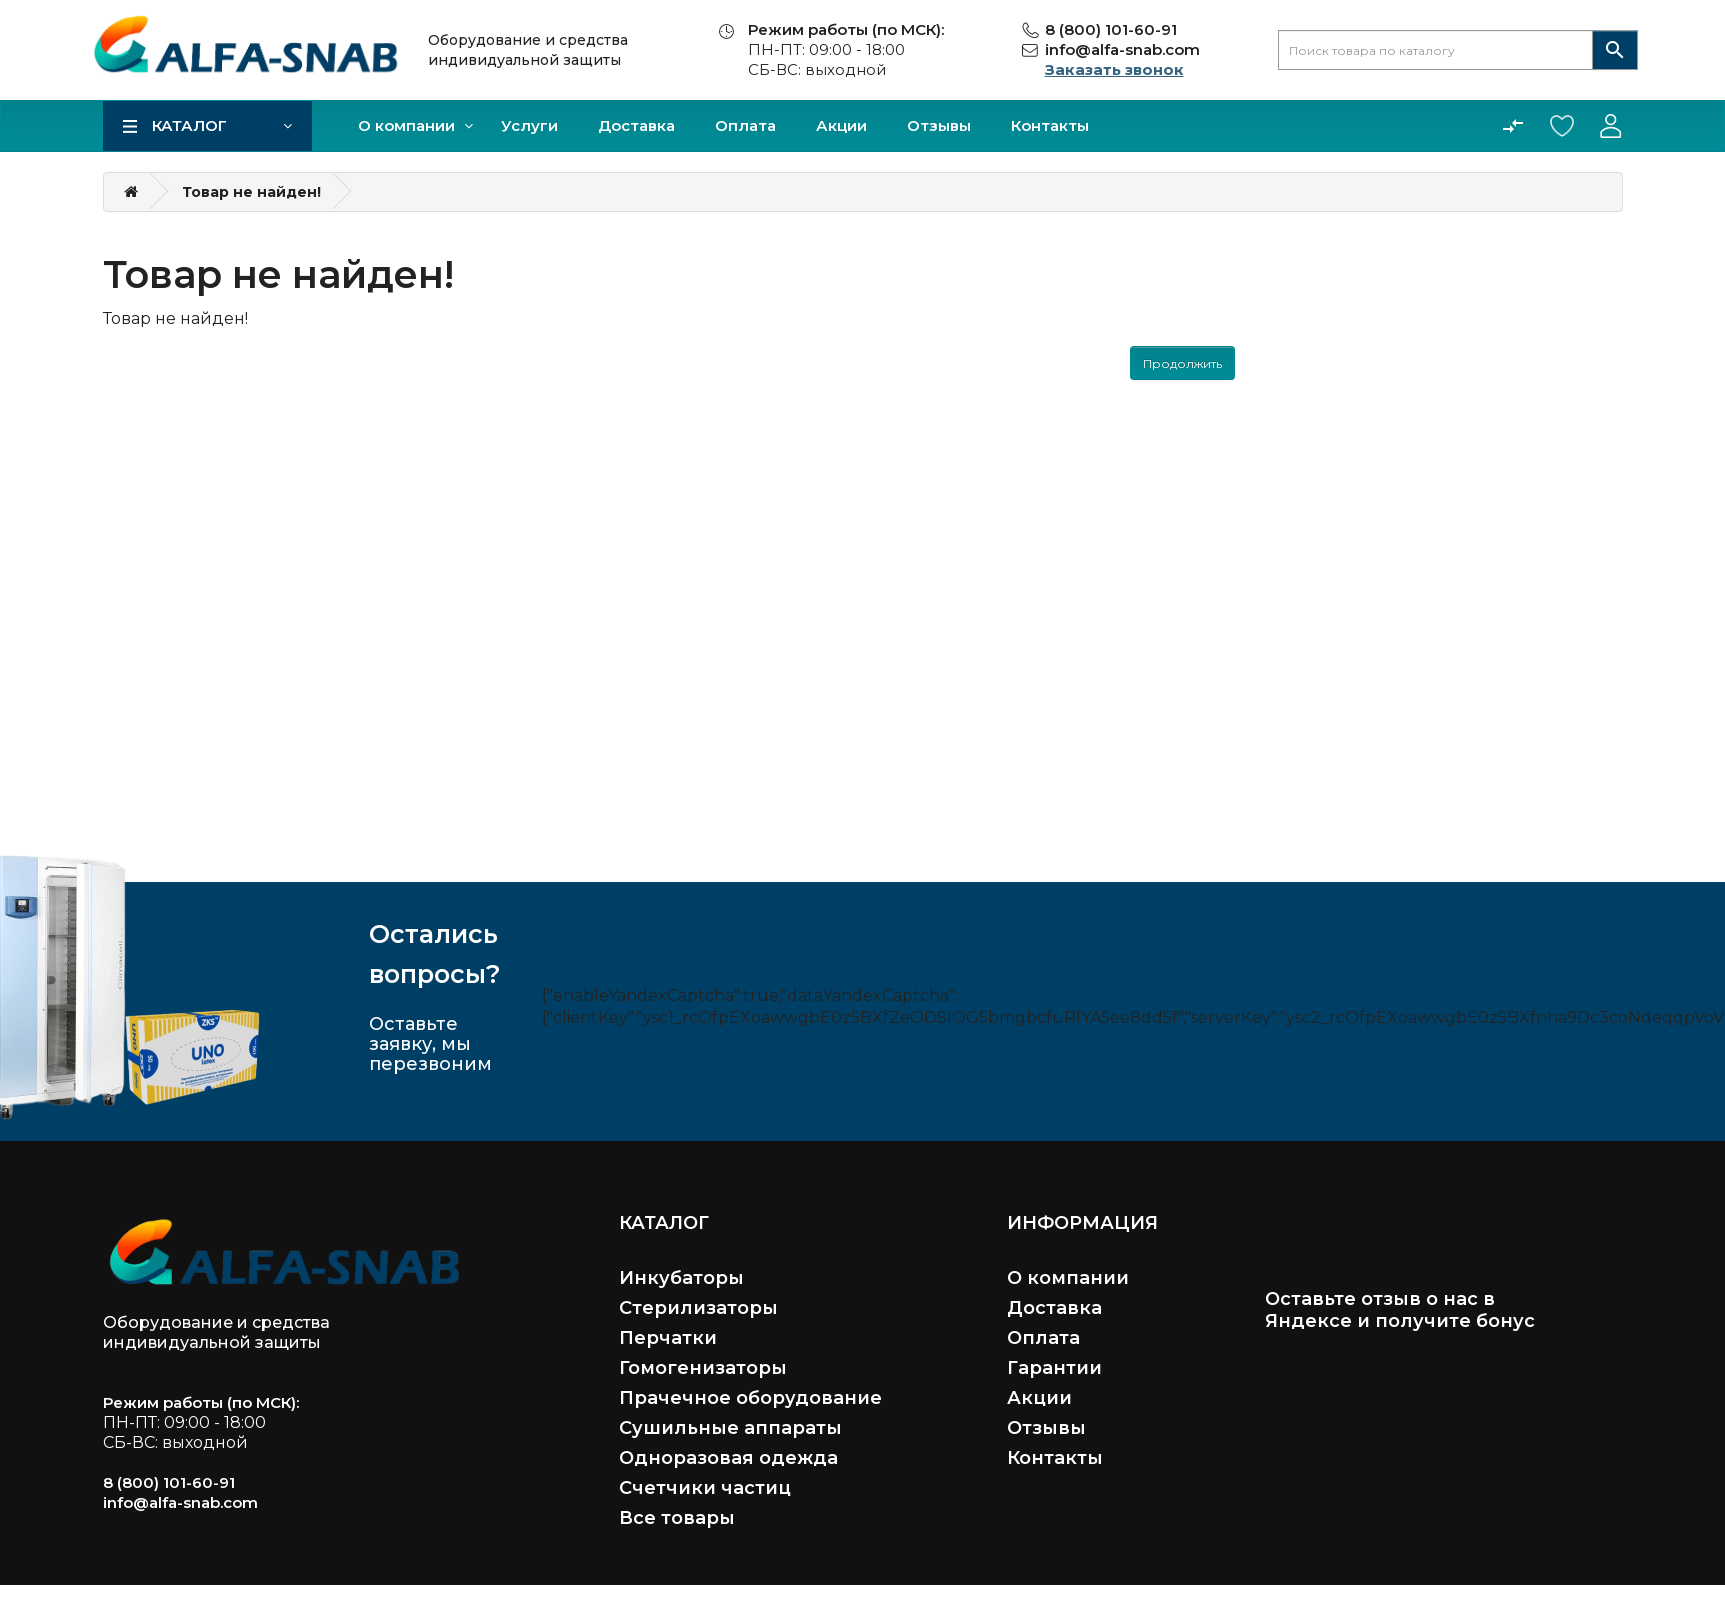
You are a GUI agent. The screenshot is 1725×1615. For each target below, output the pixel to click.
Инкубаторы (681, 1278)
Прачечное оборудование (750, 1398)
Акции (841, 125)
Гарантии (1054, 1368)
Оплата (745, 125)
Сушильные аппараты (730, 1428)
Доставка (636, 125)
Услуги (529, 125)
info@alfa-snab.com (1122, 49)
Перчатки (668, 1338)
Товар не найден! (251, 192)
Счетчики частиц (705, 1488)
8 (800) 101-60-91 (1111, 29)
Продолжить (1182, 363)
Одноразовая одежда (728, 1458)
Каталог (189, 125)
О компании (406, 125)
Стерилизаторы (698, 1308)
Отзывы (939, 125)
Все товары (677, 1518)
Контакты (1050, 125)
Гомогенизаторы (703, 1368)
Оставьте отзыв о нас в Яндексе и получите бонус (1400, 1310)
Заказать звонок (1114, 69)
